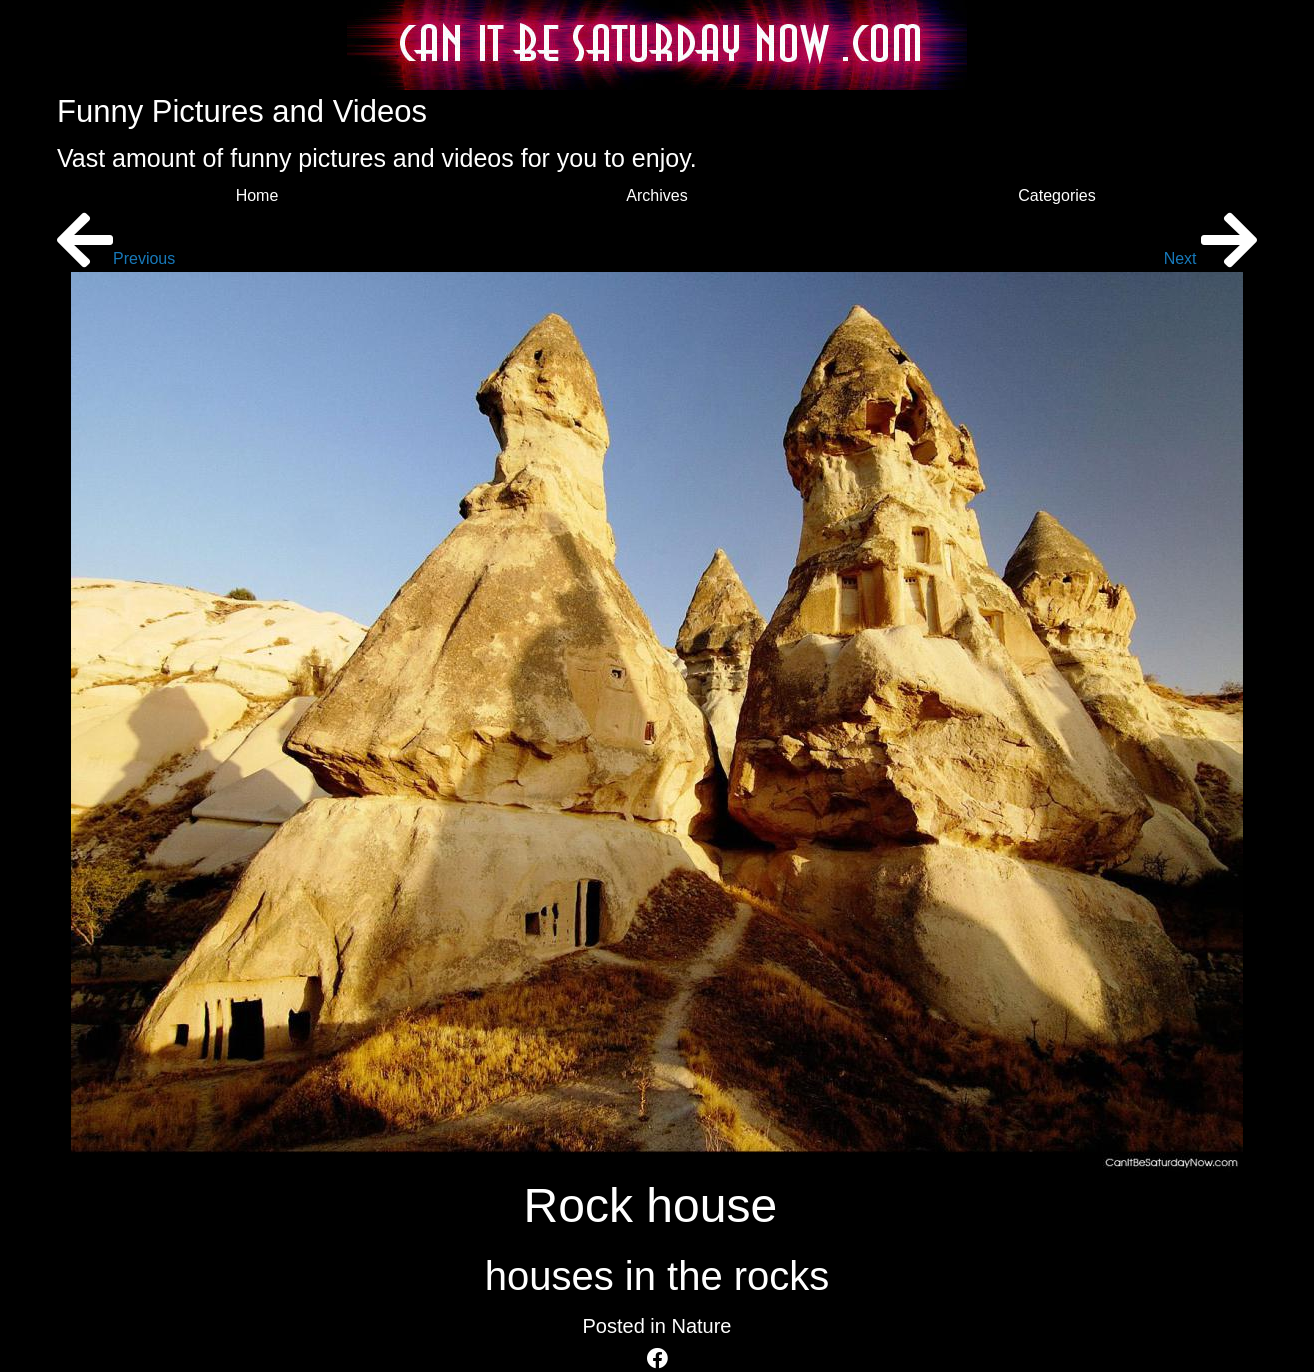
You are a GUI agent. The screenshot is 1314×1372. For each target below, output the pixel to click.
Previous (116, 258)
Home (257, 195)
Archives (656, 195)
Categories (1056, 195)
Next (1210, 258)
